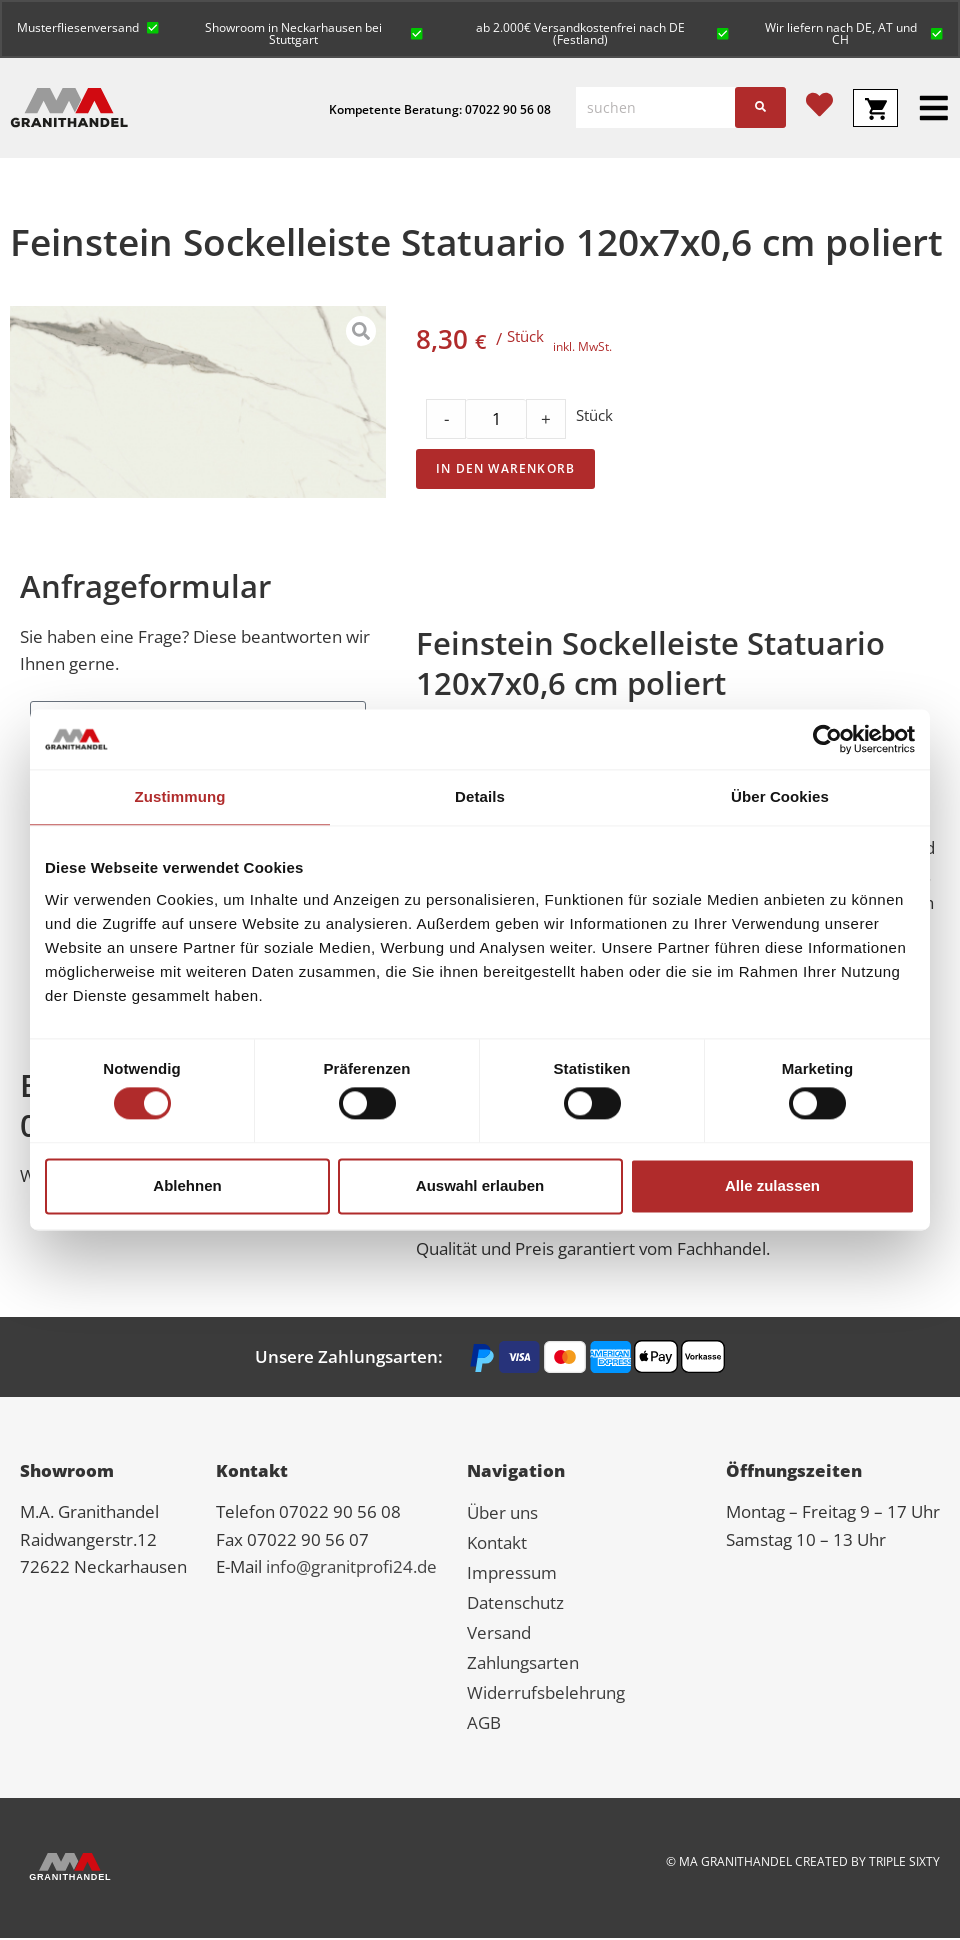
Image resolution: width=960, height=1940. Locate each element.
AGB (484, 1724)
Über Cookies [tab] (780, 796)
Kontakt (497, 1544)
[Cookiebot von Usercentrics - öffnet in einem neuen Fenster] (827, 739)
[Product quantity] (496, 421)
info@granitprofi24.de (351, 1568)
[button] (89, 26)
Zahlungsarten (523, 1664)
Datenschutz (515, 1604)
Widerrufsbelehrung (546, 1694)
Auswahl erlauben (480, 1185)
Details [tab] (480, 796)
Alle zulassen (772, 1185)
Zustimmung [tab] (180, 796)
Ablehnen (187, 1185)
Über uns (502, 1514)
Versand (499, 1634)
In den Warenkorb (505, 470)
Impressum (512, 1574)
